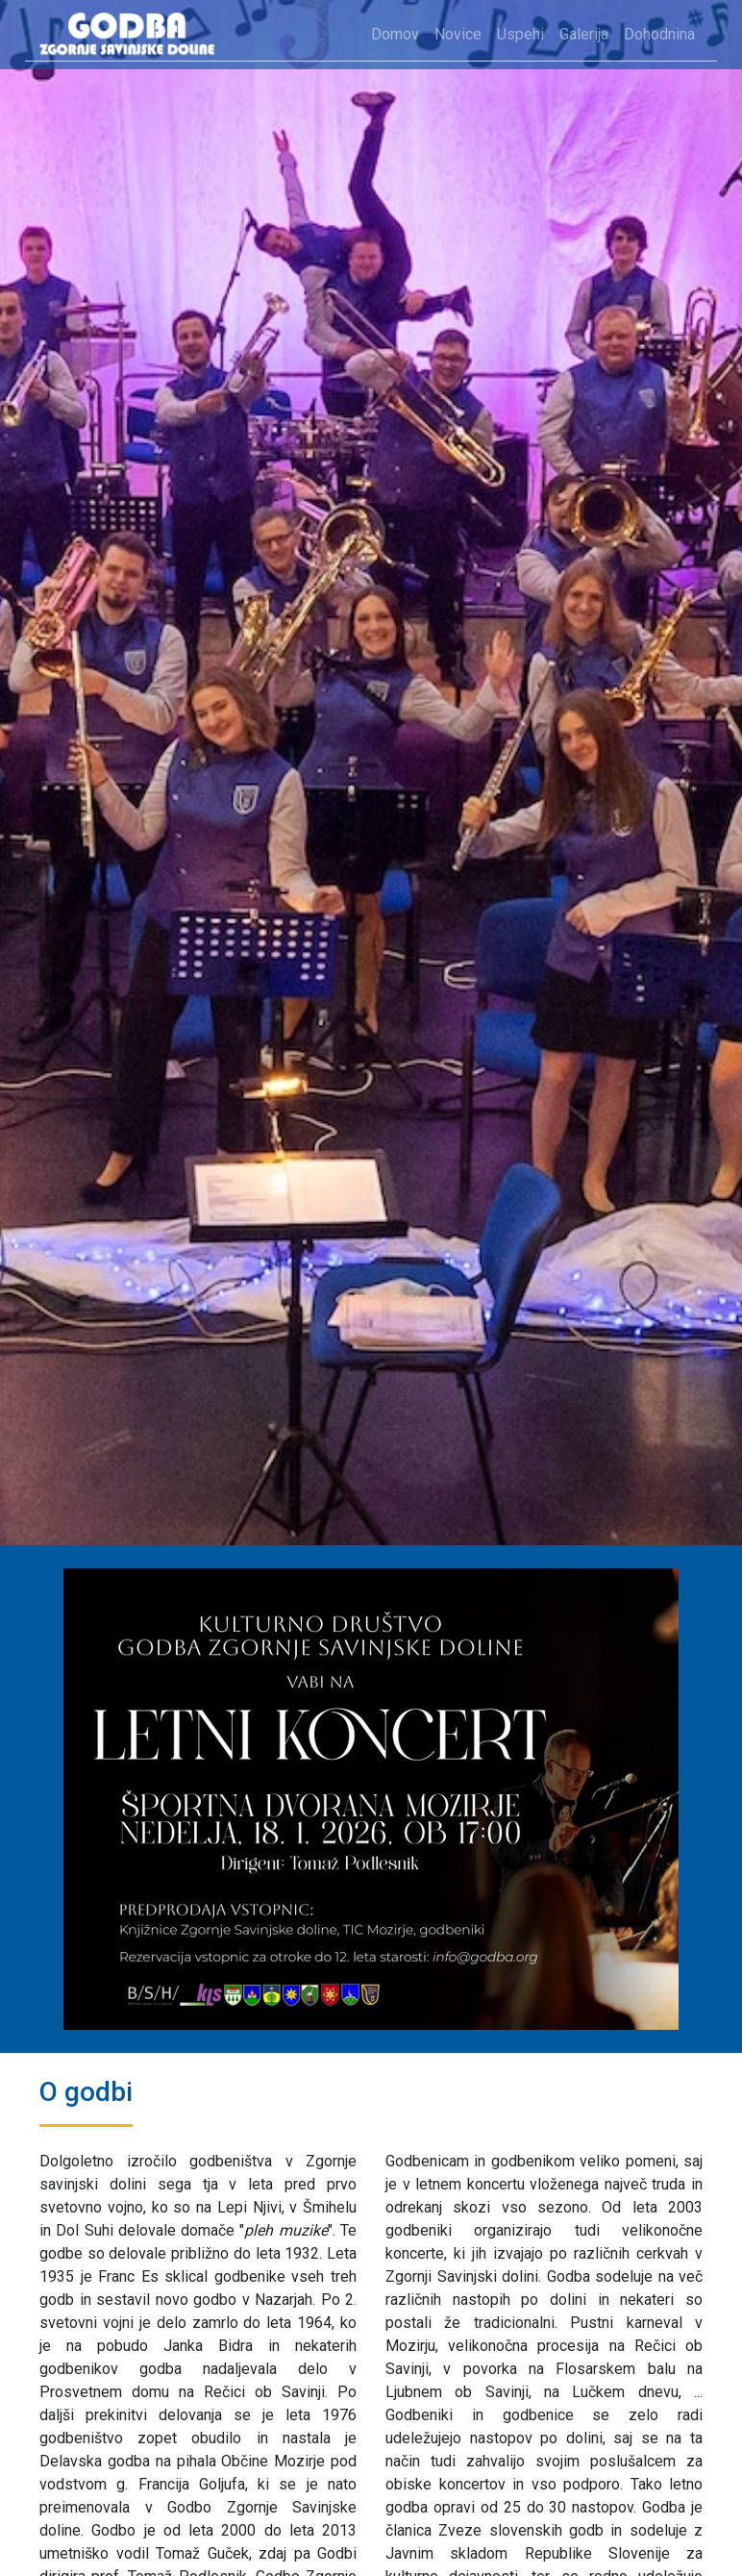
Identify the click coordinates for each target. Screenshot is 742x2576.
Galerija (583, 34)
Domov (395, 34)
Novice (458, 34)
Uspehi (520, 34)
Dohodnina (659, 34)
